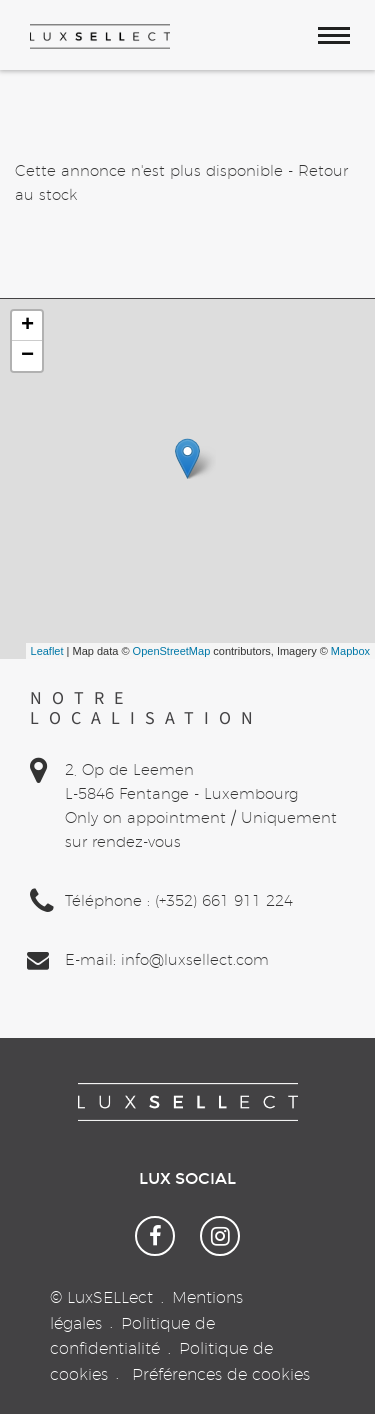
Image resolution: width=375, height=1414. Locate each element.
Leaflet (47, 651)
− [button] (27, 356)
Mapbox (350, 651)
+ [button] (27, 326)
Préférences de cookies (221, 1375)
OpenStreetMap (172, 651)
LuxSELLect (110, 1298)
